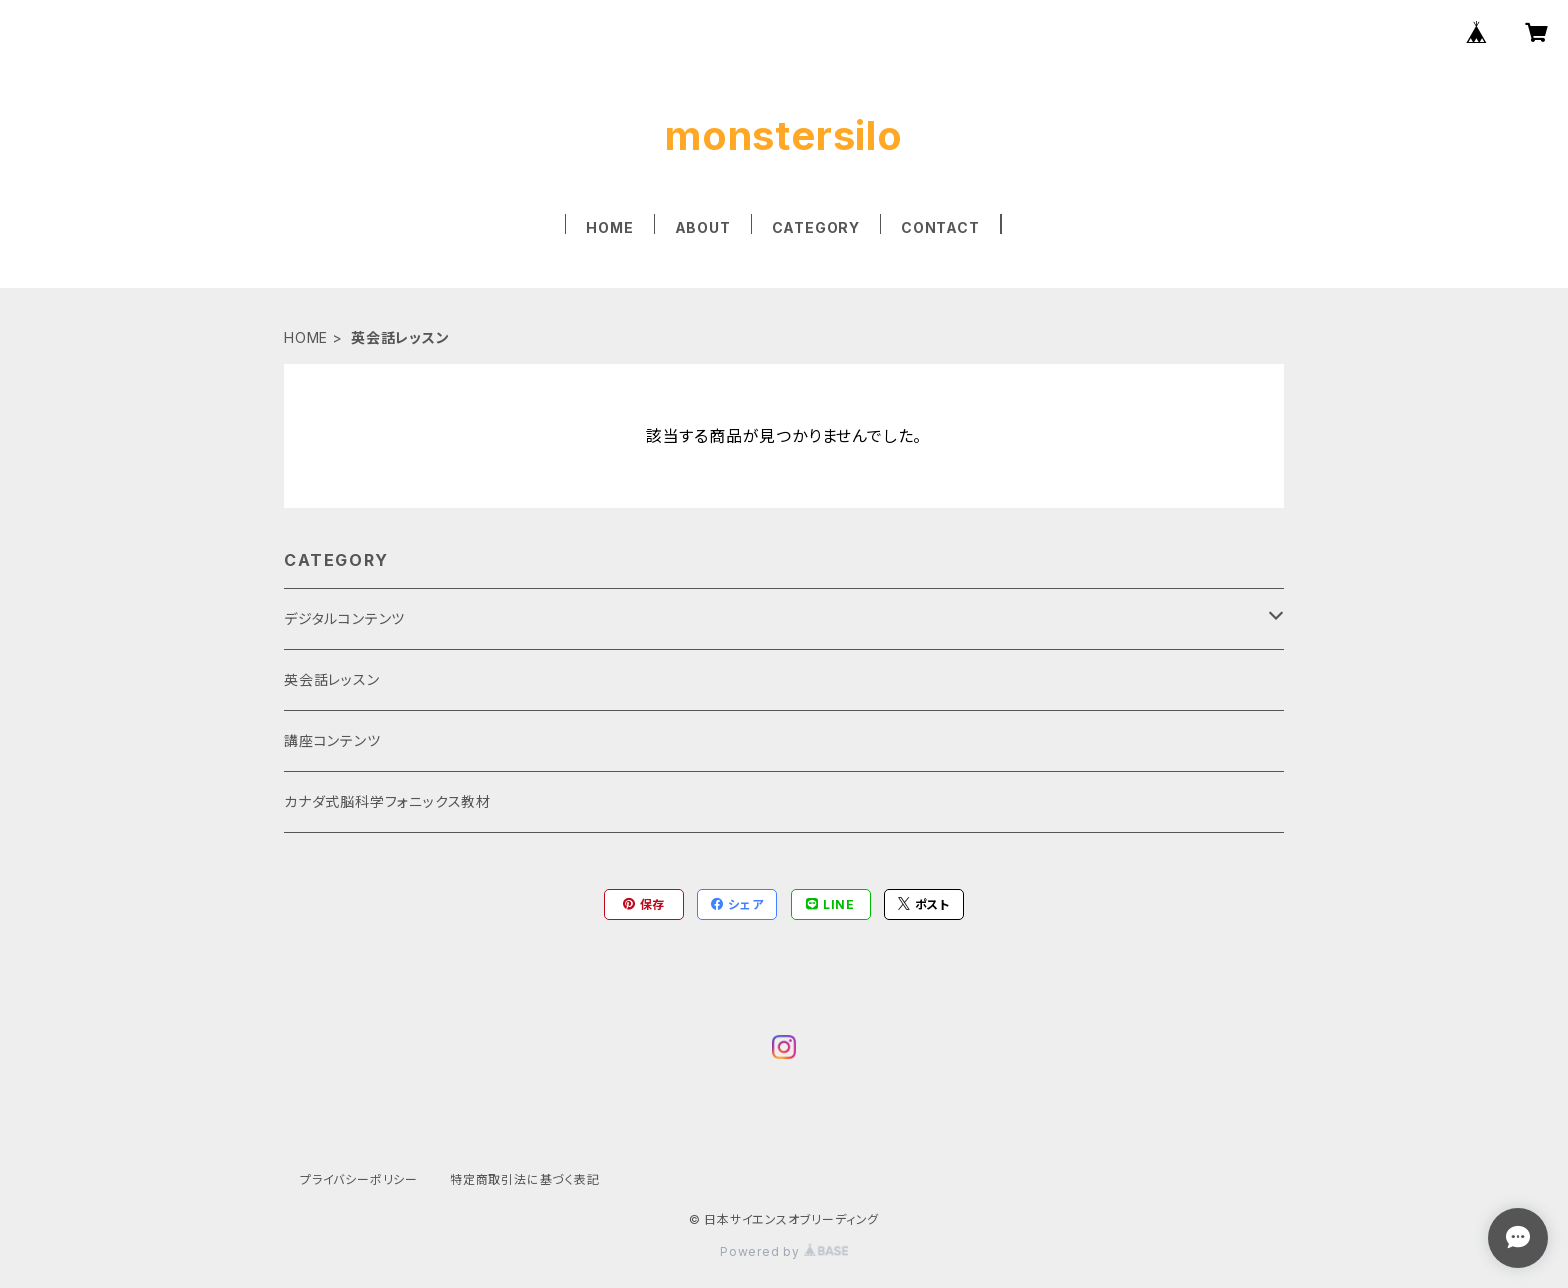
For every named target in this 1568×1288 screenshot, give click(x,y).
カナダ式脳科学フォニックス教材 (387, 801)
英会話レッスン (332, 679)
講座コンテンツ (332, 740)
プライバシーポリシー (359, 1179)
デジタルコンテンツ (344, 618)
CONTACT (940, 227)
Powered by (784, 1251)
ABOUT (703, 227)
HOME (609, 227)
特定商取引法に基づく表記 (525, 1179)
